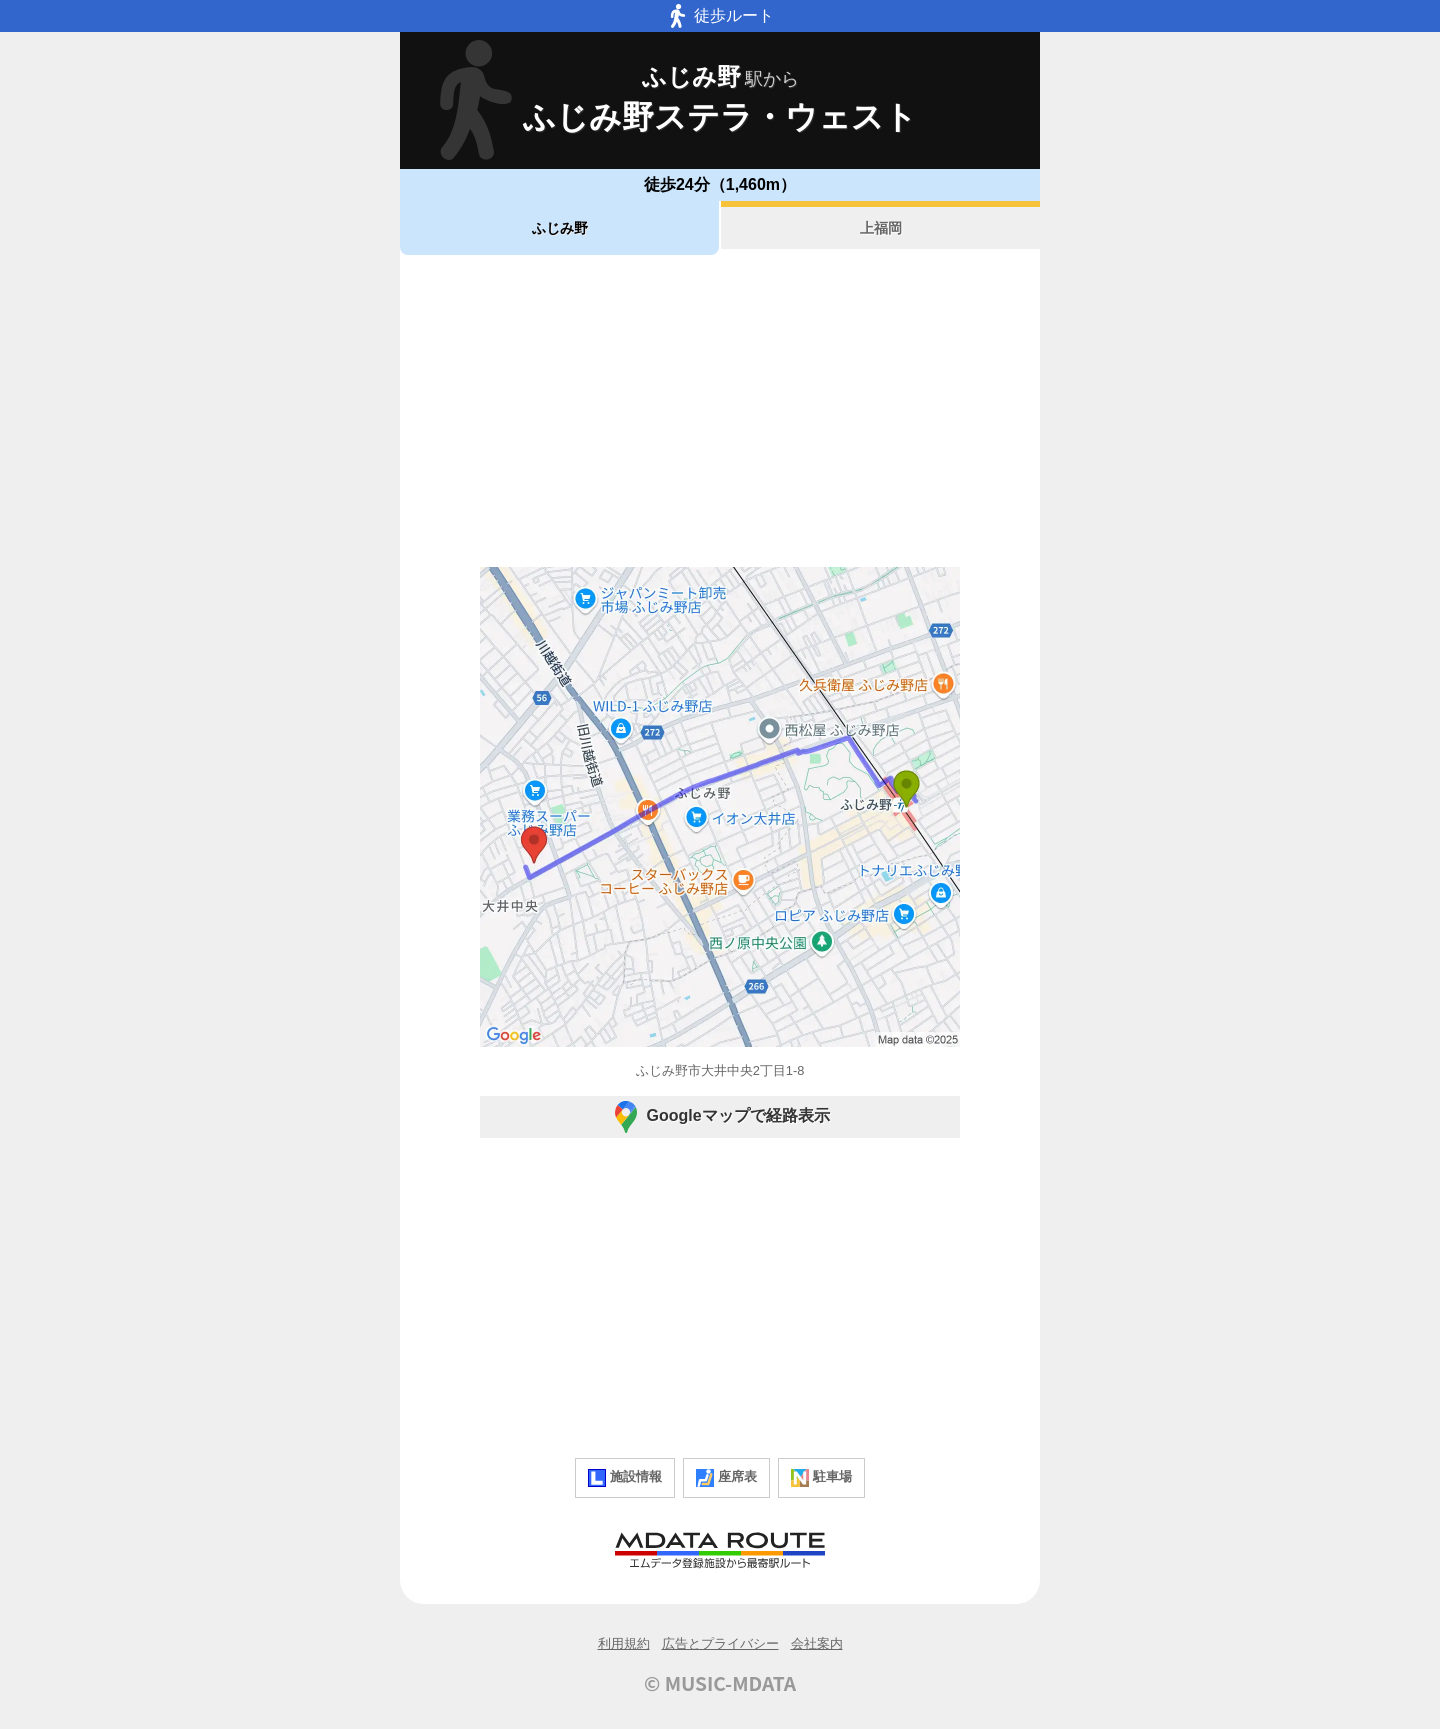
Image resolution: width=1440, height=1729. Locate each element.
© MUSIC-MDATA (720, 1683)
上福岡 (881, 228)
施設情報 (625, 1478)
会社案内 (817, 1643)
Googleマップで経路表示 (719, 1117)
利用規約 (624, 1643)
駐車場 (821, 1478)
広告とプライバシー (720, 1643)
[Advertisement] (720, 411)
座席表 (726, 1478)
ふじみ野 (560, 228)
